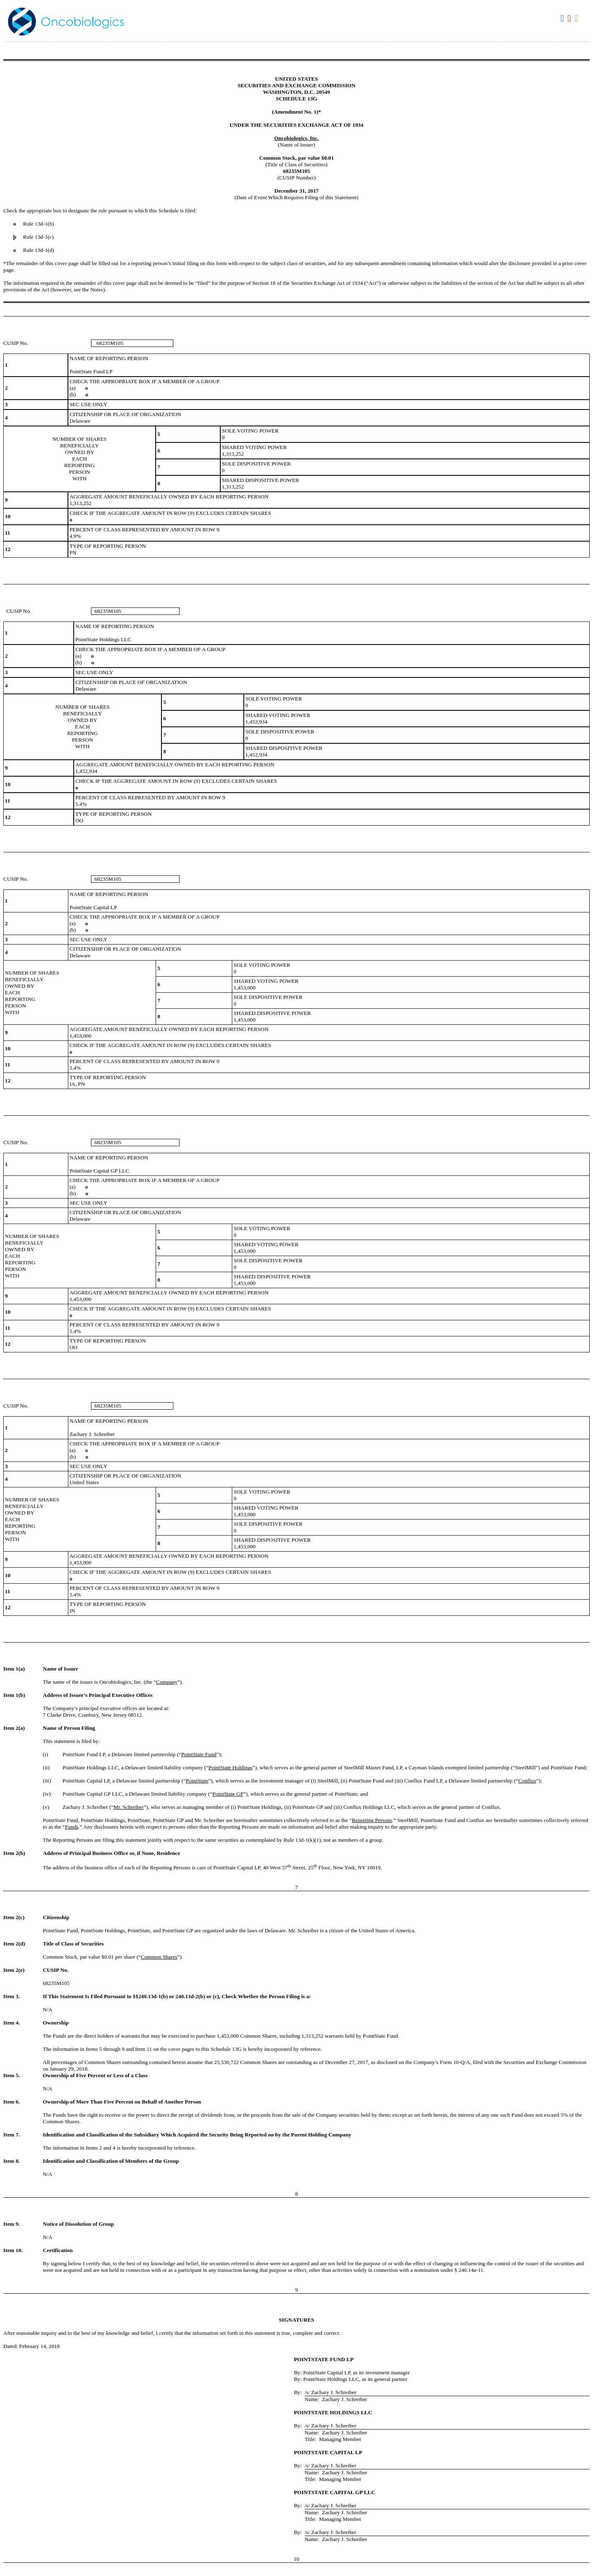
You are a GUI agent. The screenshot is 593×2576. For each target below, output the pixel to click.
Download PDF (570, 18)
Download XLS (577, 18)
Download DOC (563, 18)
